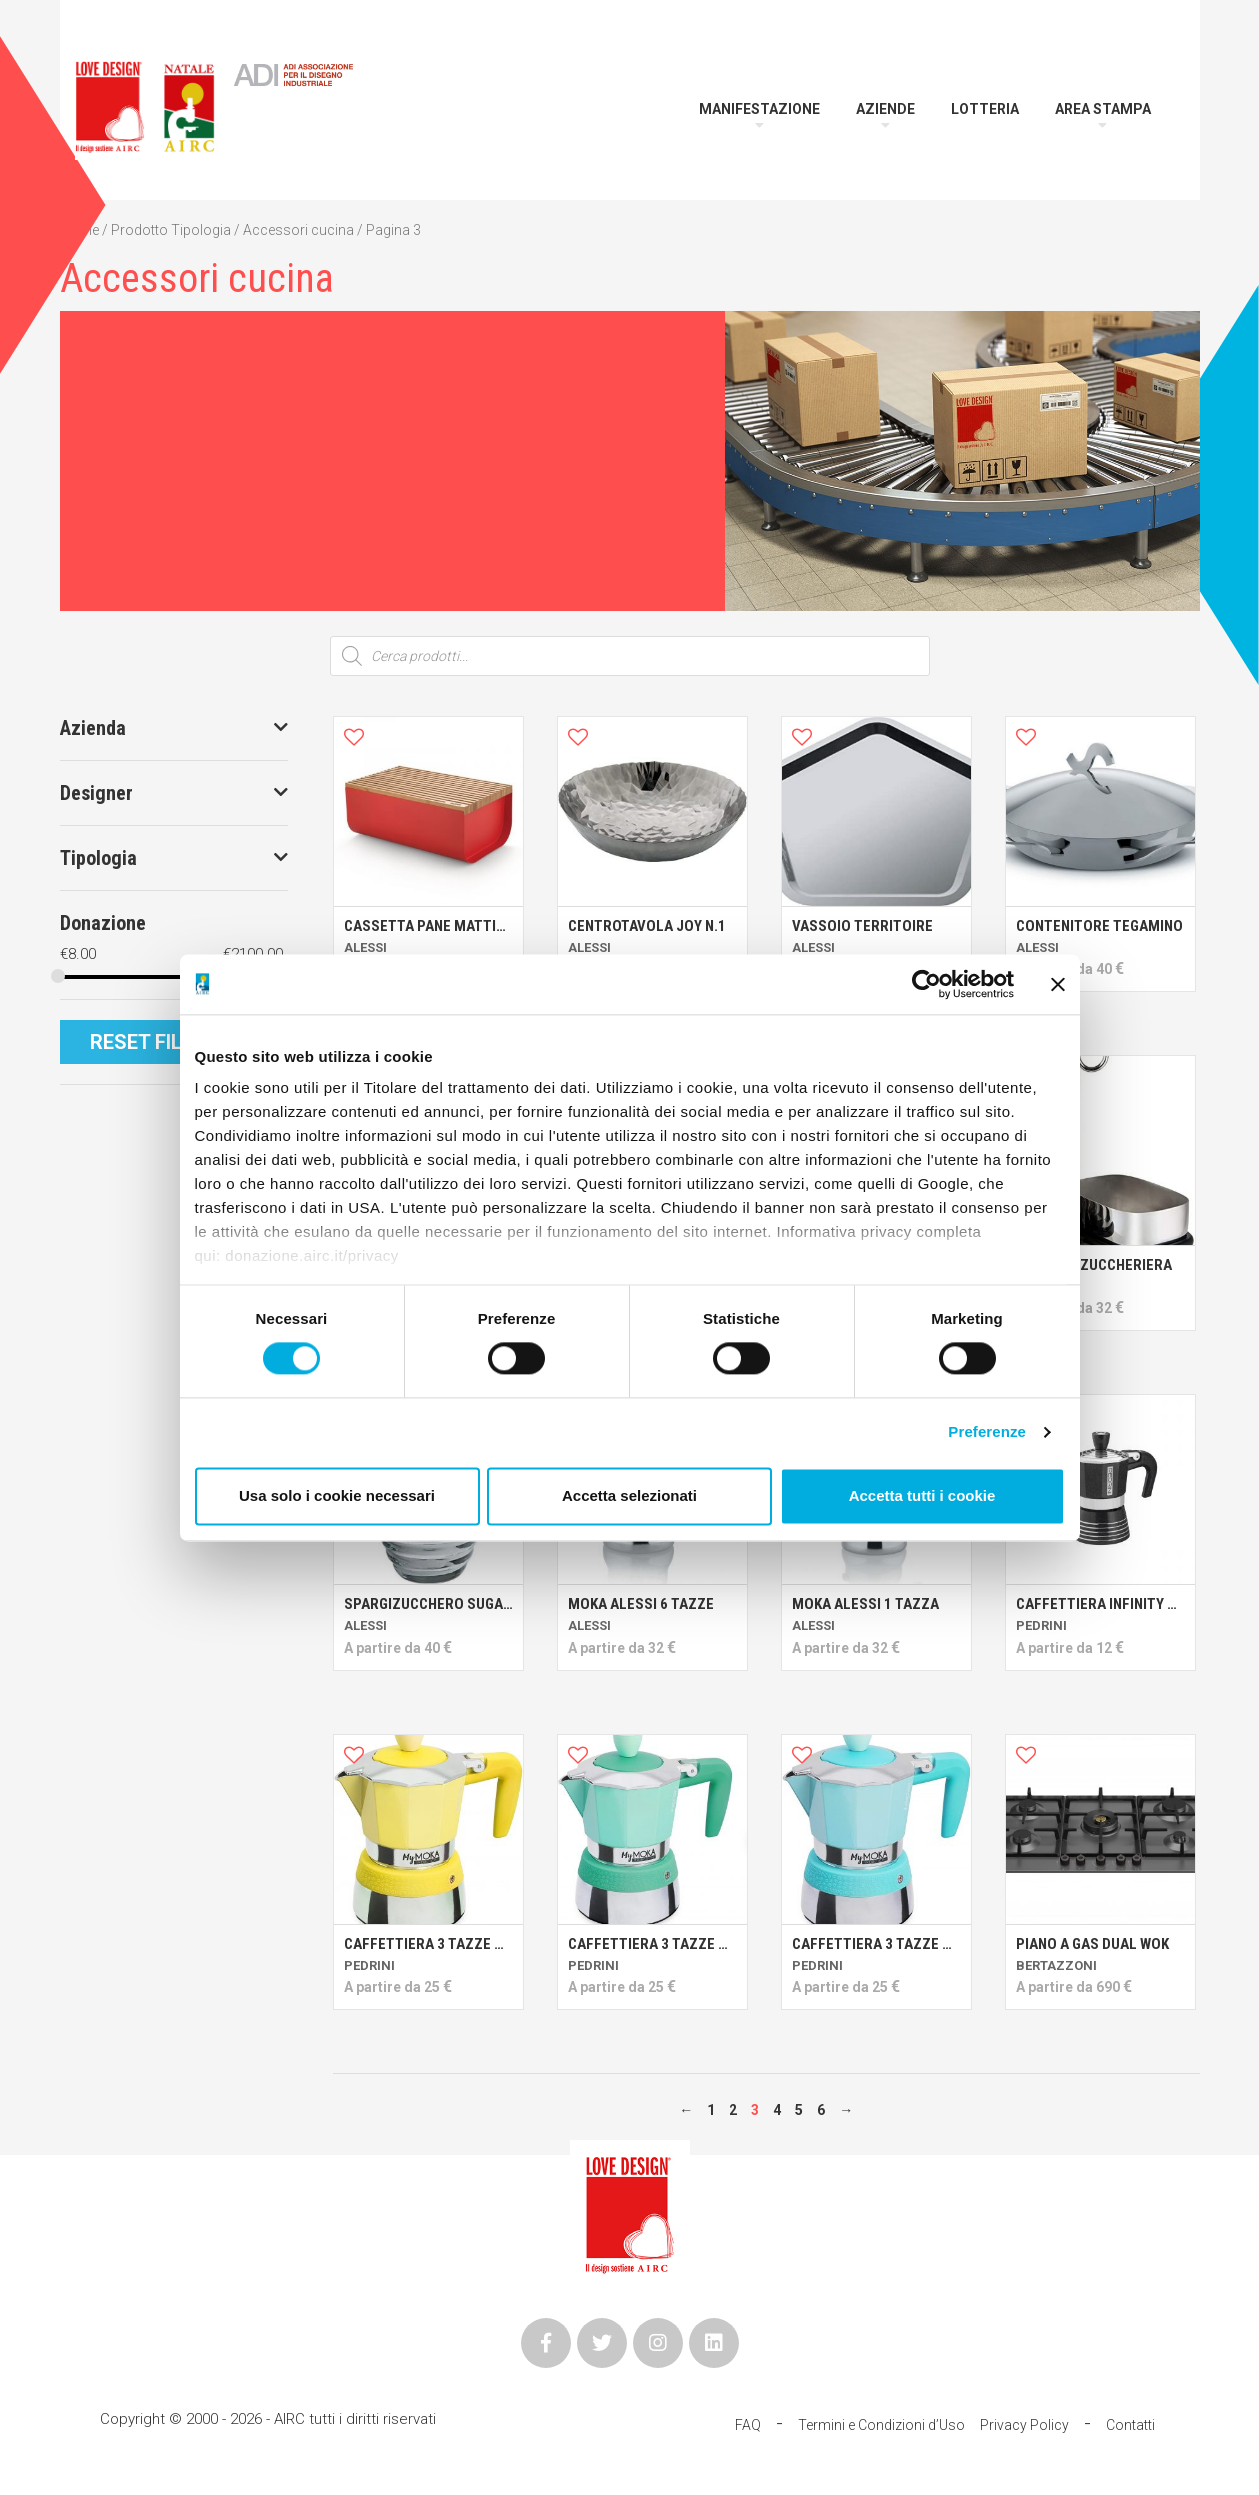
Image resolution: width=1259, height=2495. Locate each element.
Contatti (1130, 2425)
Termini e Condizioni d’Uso (881, 2425)
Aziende (885, 109)
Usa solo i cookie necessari (337, 1495)
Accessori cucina (298, 230)
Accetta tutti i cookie (922, 1495)
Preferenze (987, 1432)
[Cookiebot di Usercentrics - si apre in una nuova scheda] (926, 984)
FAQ (748, 2425)
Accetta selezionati (629, 1495)
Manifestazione (759, 109)
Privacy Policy (1024, 2425)
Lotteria (985, 109)
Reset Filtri (150, 1042)
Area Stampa (1103, 109)
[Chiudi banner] (1058, 984)
